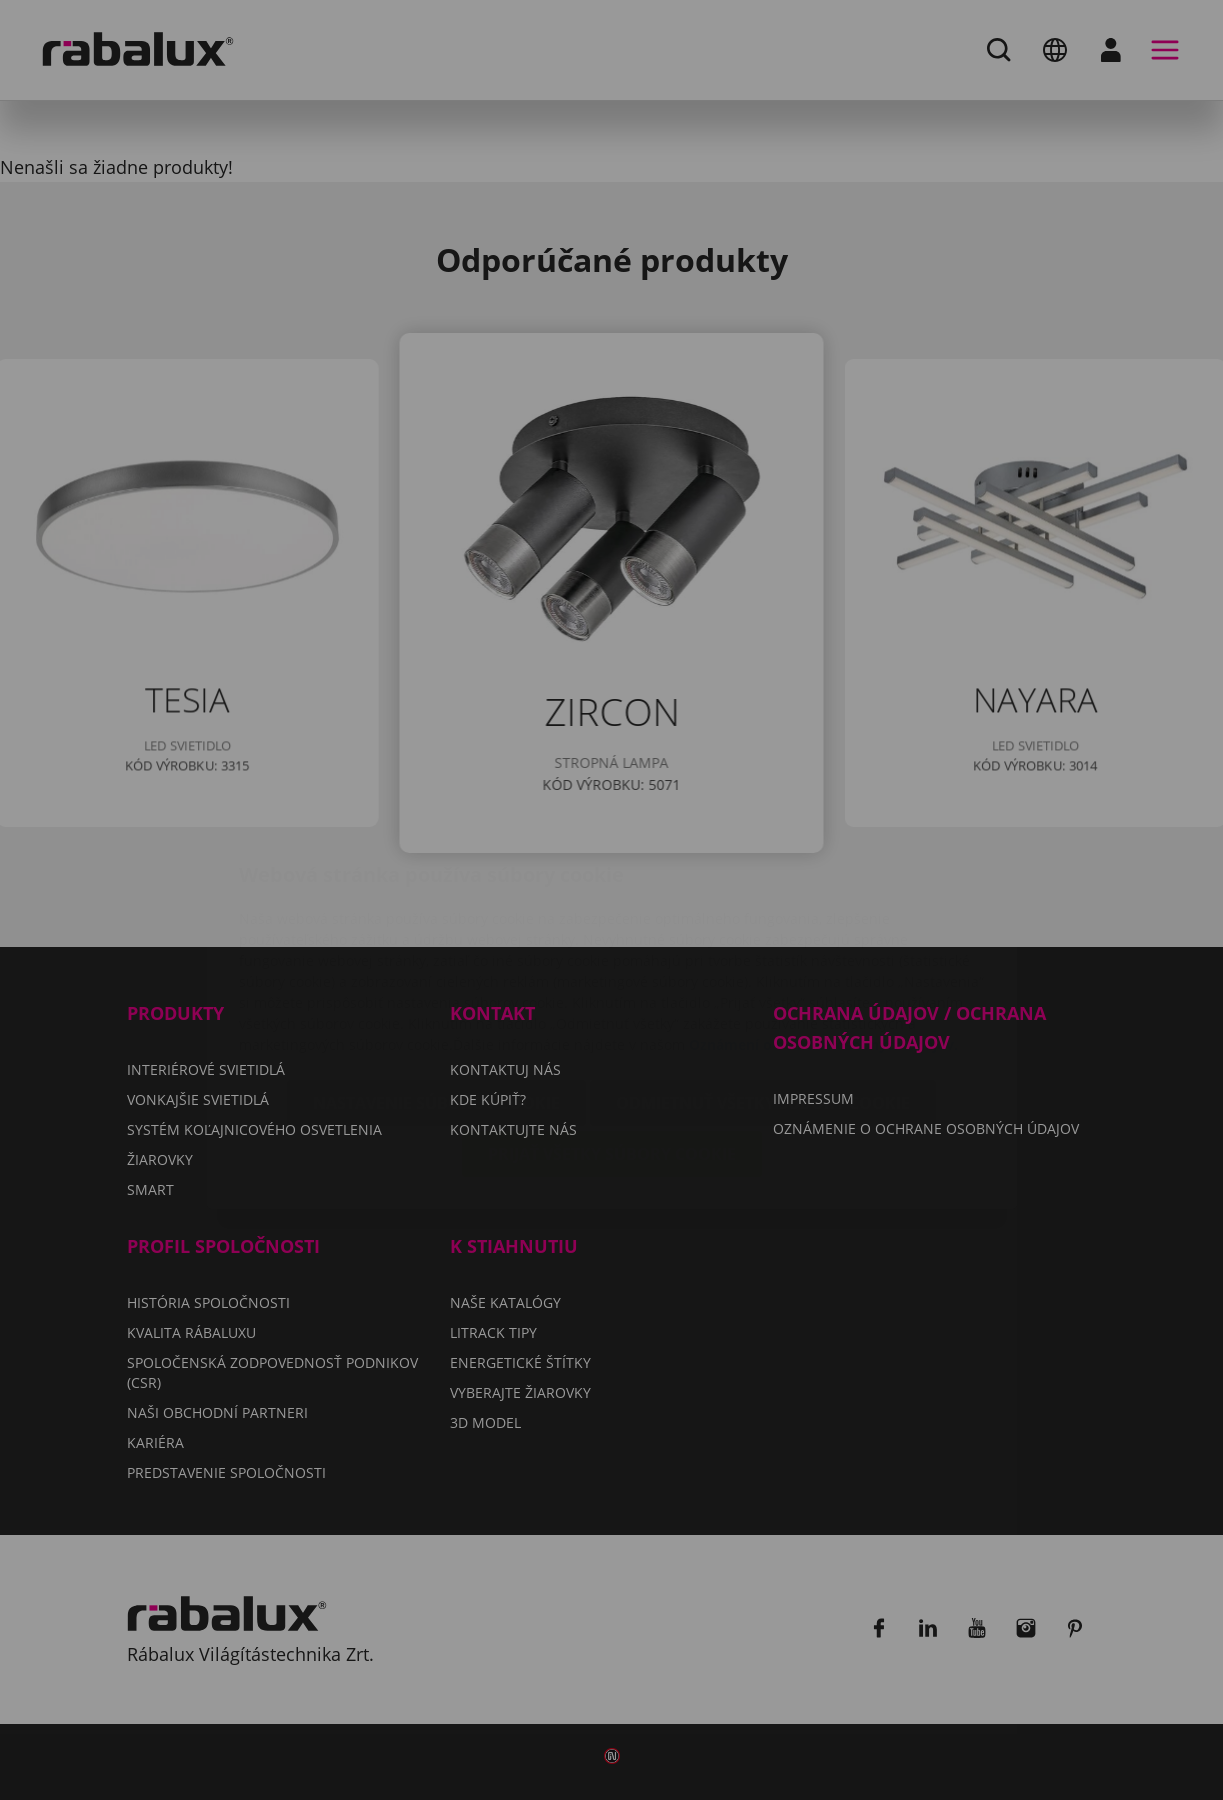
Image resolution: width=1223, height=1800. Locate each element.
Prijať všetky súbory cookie (612, 1035)
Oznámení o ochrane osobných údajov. (823, 925)
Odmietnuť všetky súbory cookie (763, 984)
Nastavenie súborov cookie (436, 984)
